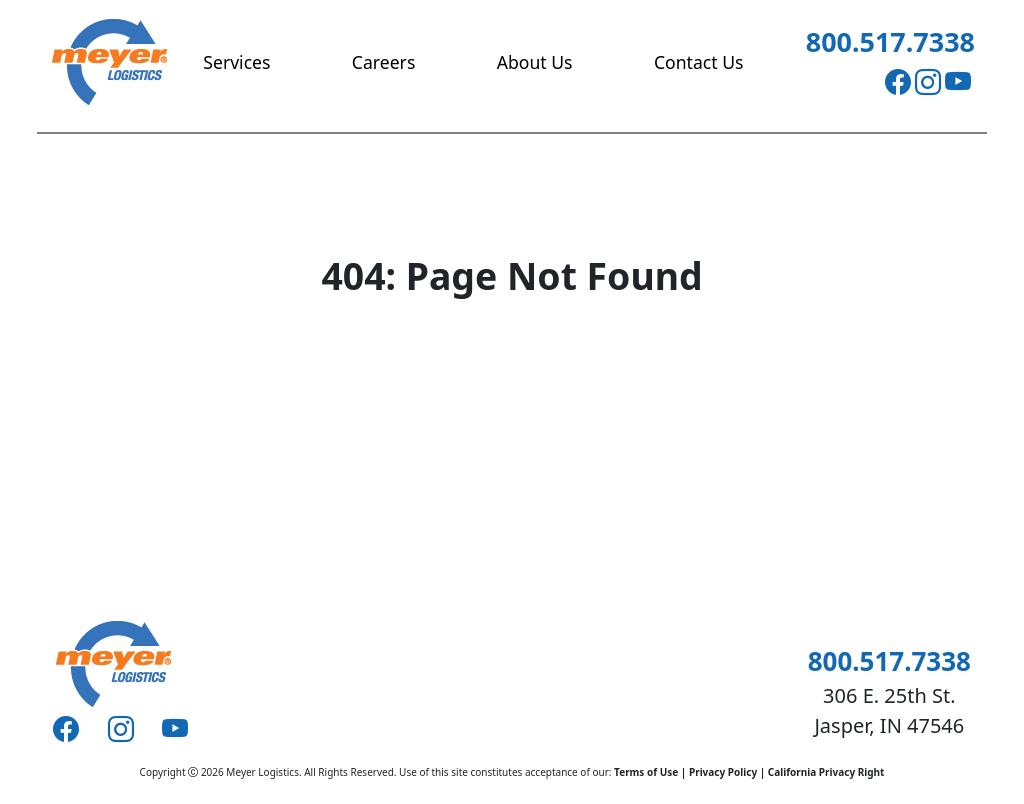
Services (236, 62)
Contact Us (699, 62)
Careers (383, 62)
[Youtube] (958, 82)
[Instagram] (928, 82)
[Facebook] (898, 82)
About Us (535, 62)
